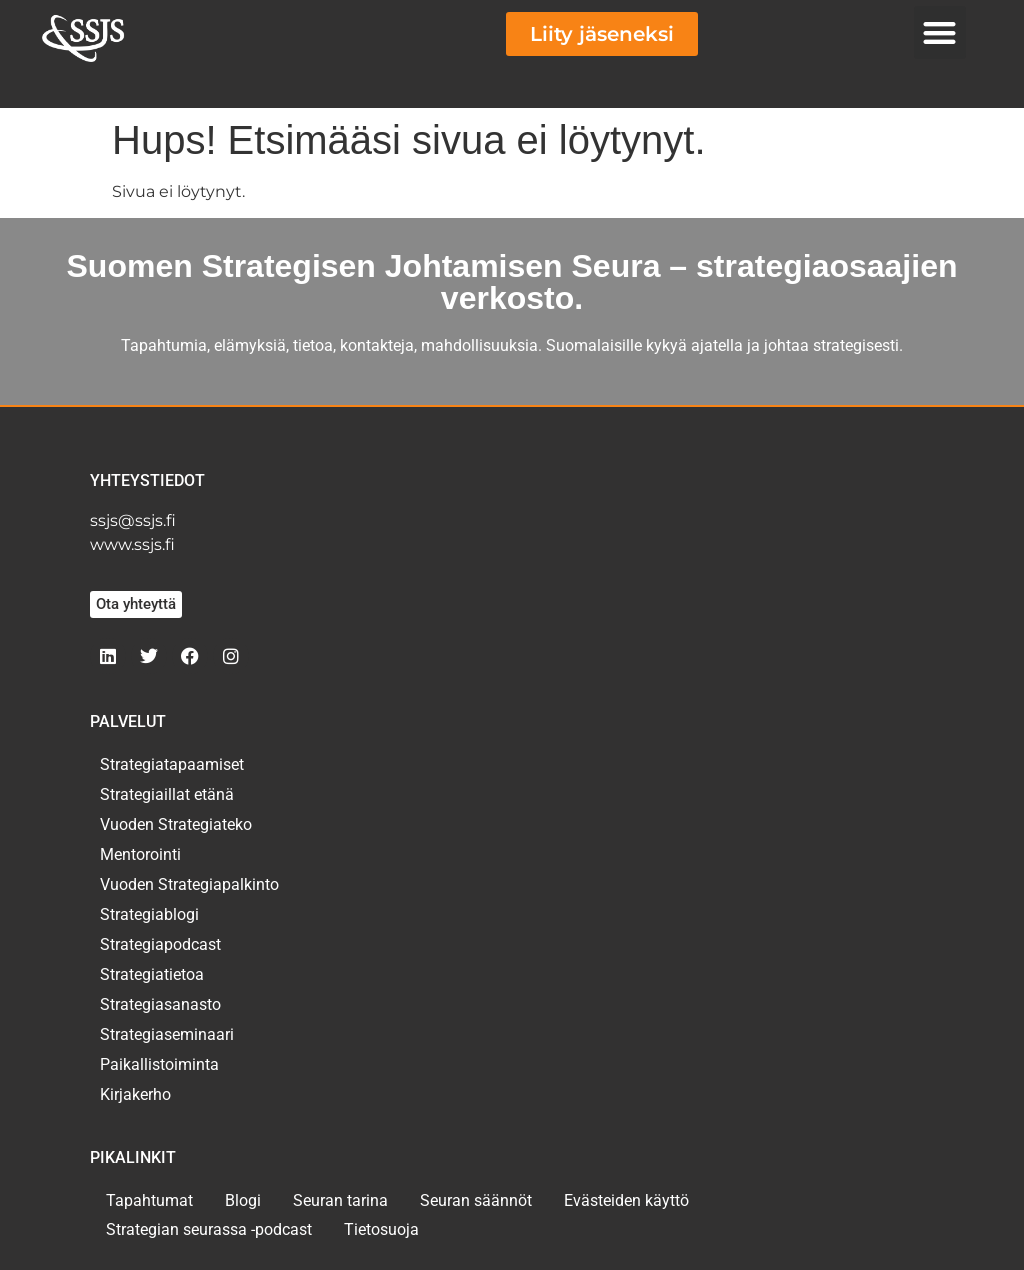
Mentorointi (140, 854)
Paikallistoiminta (159, 1064)
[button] (940, 32)
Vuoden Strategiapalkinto (189, 884)
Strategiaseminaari (167, 1034)
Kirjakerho (135, 1094)
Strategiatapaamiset (172, 764)
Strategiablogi (149, 914)
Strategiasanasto (160, 1004)
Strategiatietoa (152, 974)
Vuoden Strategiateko (176, 824)
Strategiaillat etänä (167, 794)
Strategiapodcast (160, 944)
